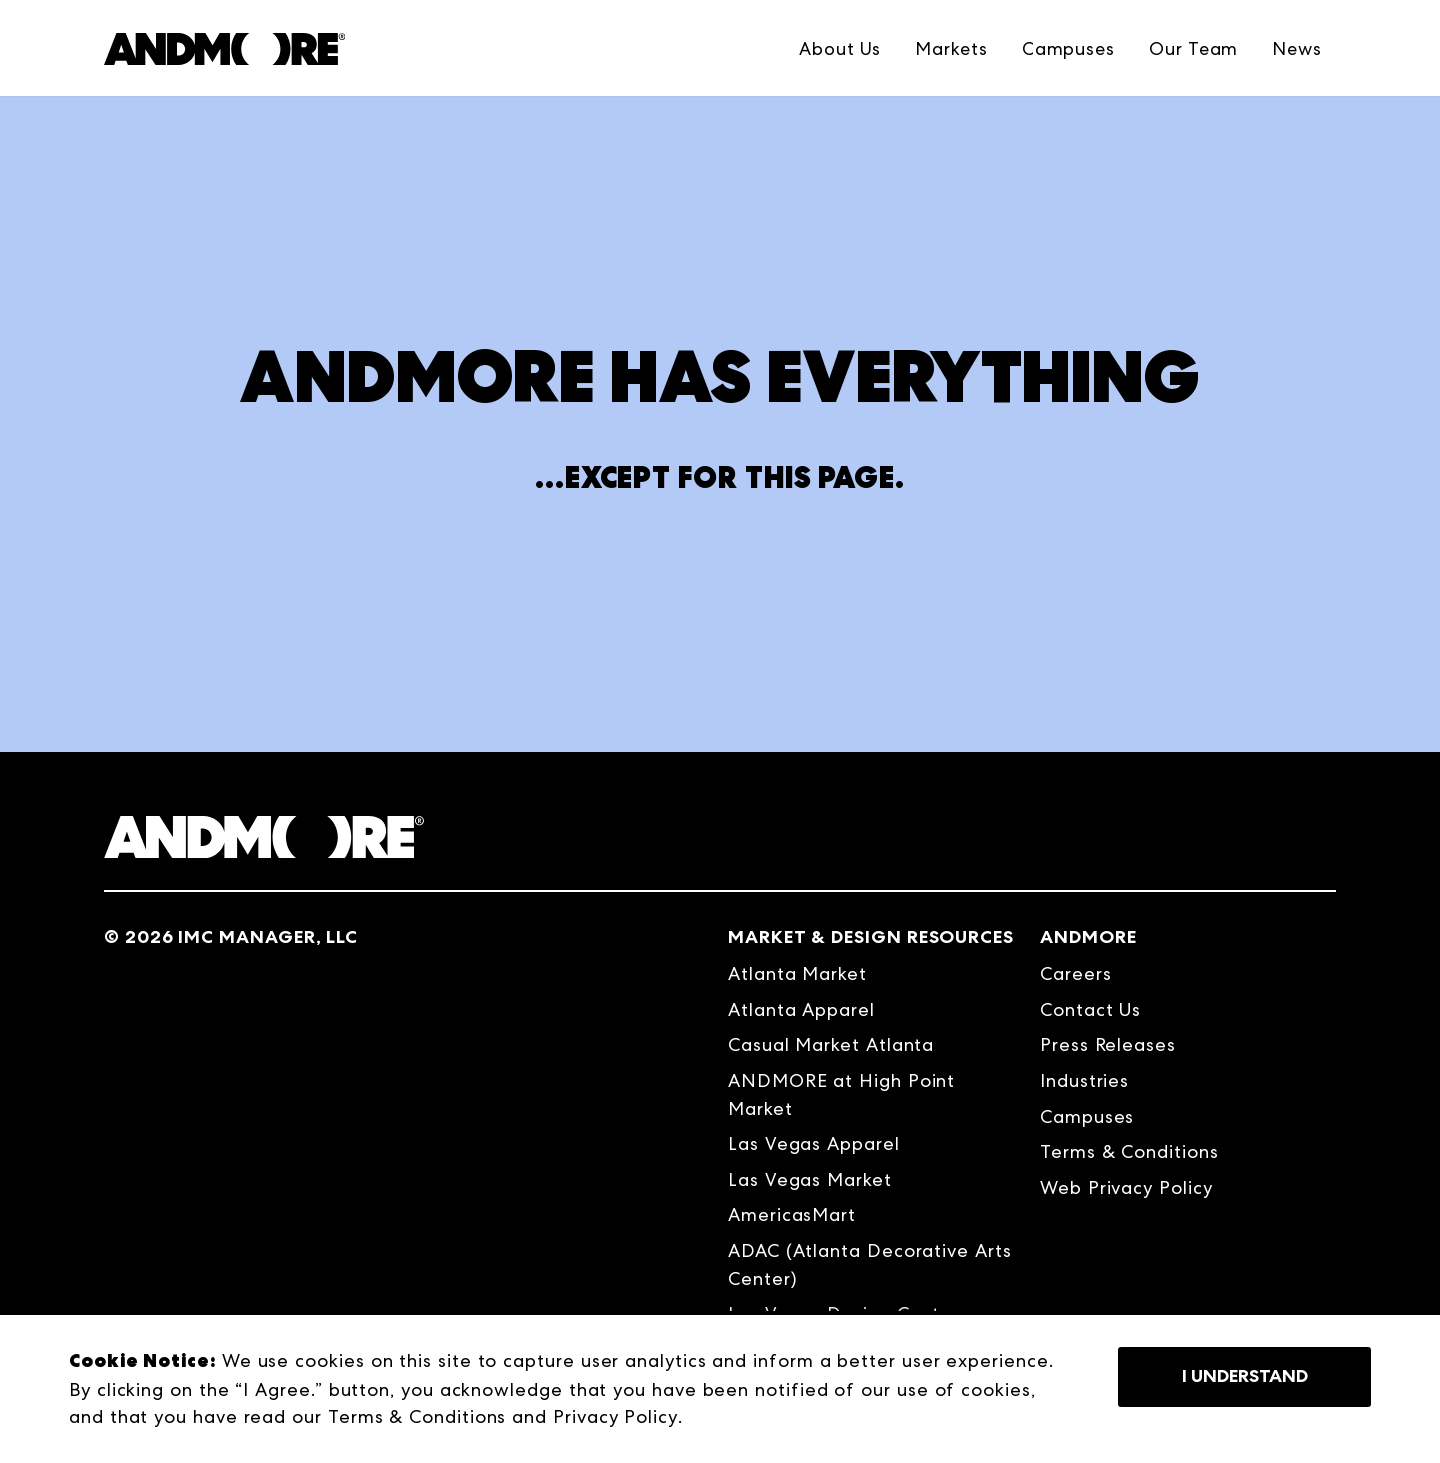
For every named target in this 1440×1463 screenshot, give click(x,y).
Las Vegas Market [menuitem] (810, 1179)
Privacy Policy (615, 1416)
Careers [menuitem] (1075, 973)
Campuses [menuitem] (1087, 1116)
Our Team (1193, 48)
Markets (951, 48)
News (1297, 48)
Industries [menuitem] (1084, 1080)
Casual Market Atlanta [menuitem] (831, 1044)
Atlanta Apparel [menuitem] (801, 1009)
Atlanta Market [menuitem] (797, 973)
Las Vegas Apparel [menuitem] (814, 1143)
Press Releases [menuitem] (1108, 1044)
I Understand (1245, 1376)
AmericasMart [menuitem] (792, 1214)
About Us (840, 48)
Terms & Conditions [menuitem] (1129, 1151)
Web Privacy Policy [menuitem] (1126, 1187)
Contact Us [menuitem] (1090, 1009)
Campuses (1068, 48)
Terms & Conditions (417, 1416)
